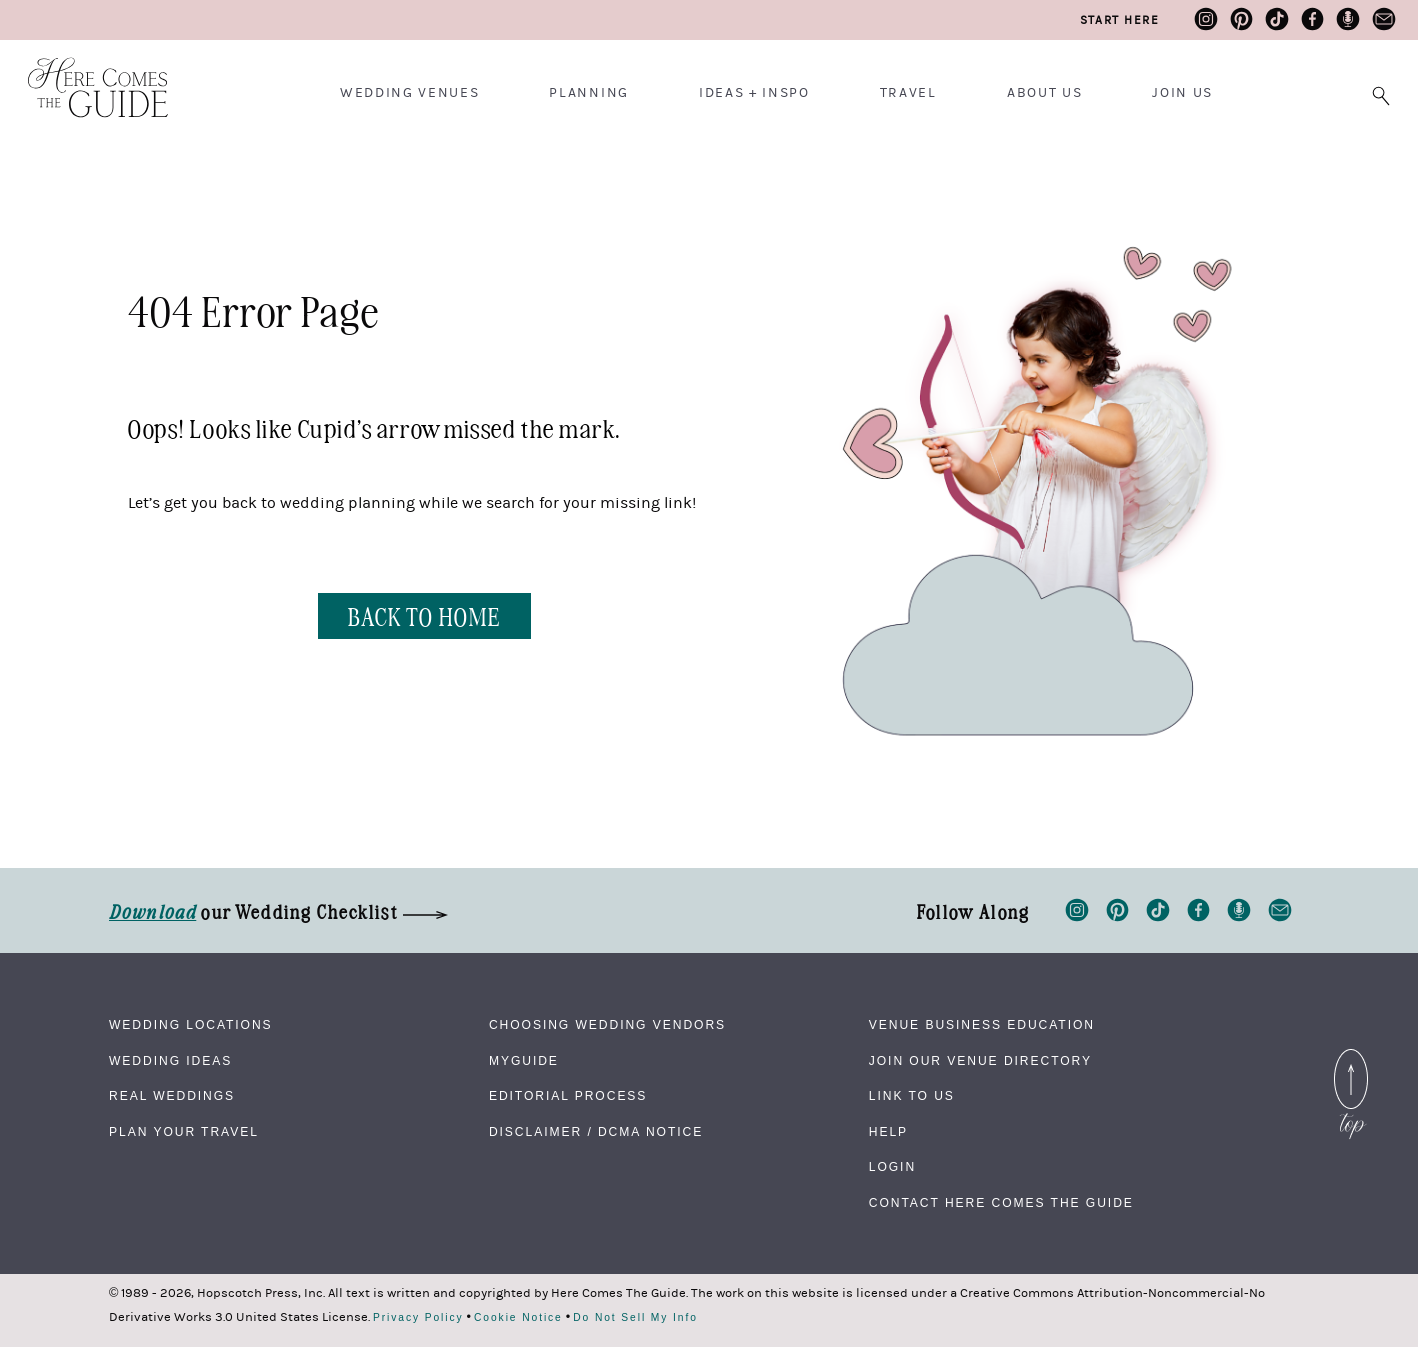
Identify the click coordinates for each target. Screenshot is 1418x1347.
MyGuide (524, 1061)
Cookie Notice (518, 1318)
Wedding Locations (191, 1025)
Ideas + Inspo (754, 93)
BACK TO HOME (424, 615)
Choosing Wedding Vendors (607, 1025)
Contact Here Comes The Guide (1001, 1203)
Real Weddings (172, 1096)
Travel (908, 93)
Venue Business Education (982, 1025)
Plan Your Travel (184, 1132)
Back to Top (1351, 1061)
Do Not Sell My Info (635, 1318)
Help (888, 1132)
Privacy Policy (418, 1318)
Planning (588, 93)
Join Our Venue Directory (980, 1061)
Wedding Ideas (170, 1061)
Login (892, 1167)
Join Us (1182, 93)
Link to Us (912, 1096)
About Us (1044, 93)
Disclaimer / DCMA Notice (596, 1132)
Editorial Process (568, 1096)
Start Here (1119, 20)
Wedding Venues (410, 93)
